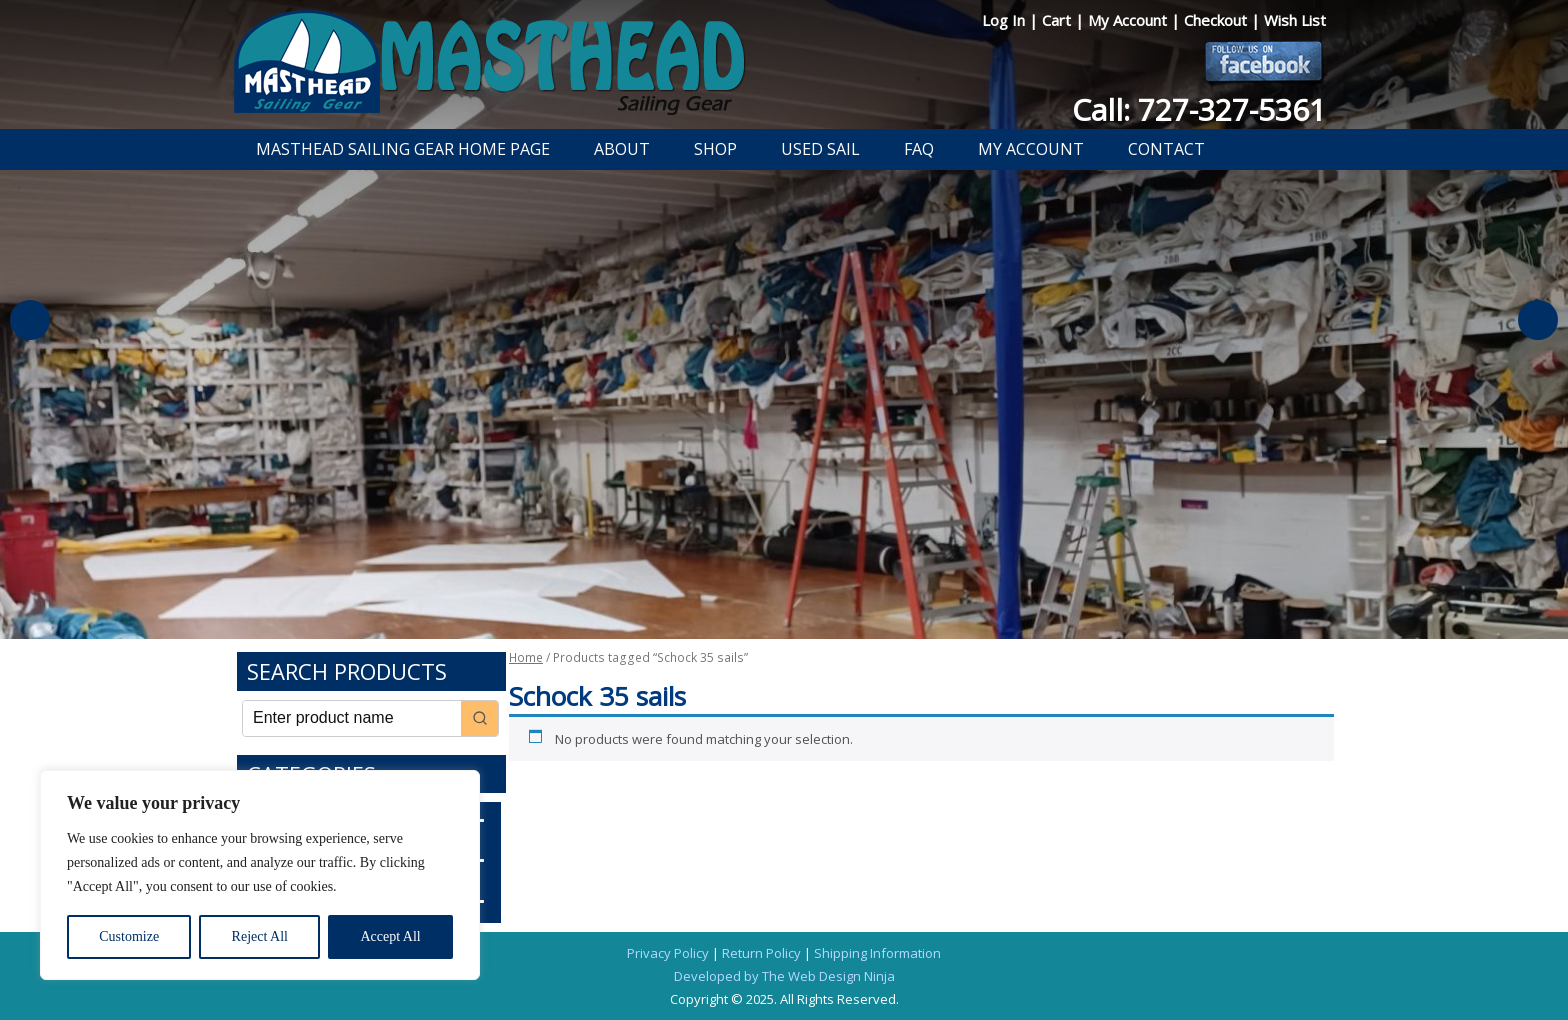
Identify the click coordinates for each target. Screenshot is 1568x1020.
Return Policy (761, 953)
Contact (1166, 149)
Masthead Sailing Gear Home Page (403, 149)
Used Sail (820, 149)
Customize (129, 936)
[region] (260, 875)
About (622, 149)
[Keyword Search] (352, 718)
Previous (30, 320)
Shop (715, 149)
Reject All (260, 936)
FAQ (919, 149)
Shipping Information (877, 953)
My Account (1129, 20)
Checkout (1217, 20)
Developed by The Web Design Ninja (784, 976)
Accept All (390, 936)
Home (526, 657)
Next (1538, 320)
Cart (1058, 20)
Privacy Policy (668, 953)
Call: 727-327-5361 (1199, 109)
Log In (1005, 20)
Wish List (1295, 20)
